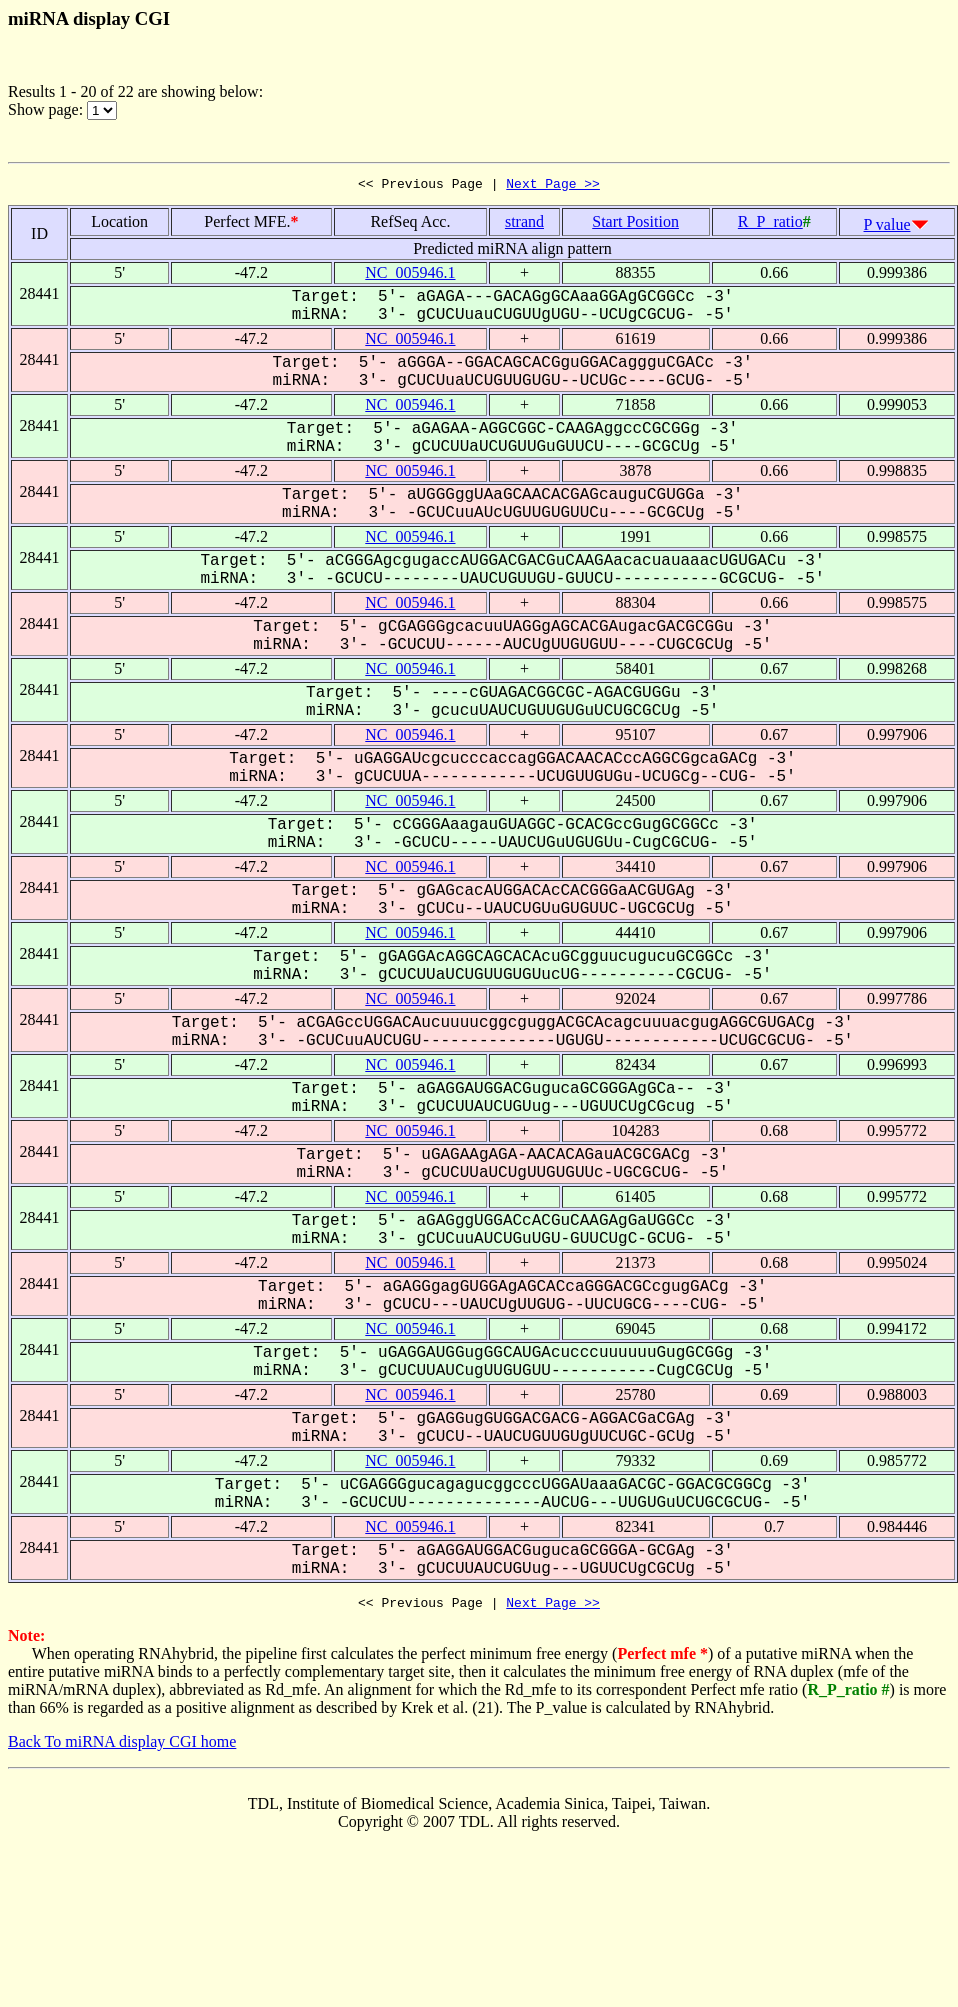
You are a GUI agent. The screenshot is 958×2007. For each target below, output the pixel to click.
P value (887, 227)
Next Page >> (553, 186)
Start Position (635, 224)
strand (524, 224)
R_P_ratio (770, 224)
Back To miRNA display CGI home (122, 1747)
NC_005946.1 (410, 275)
